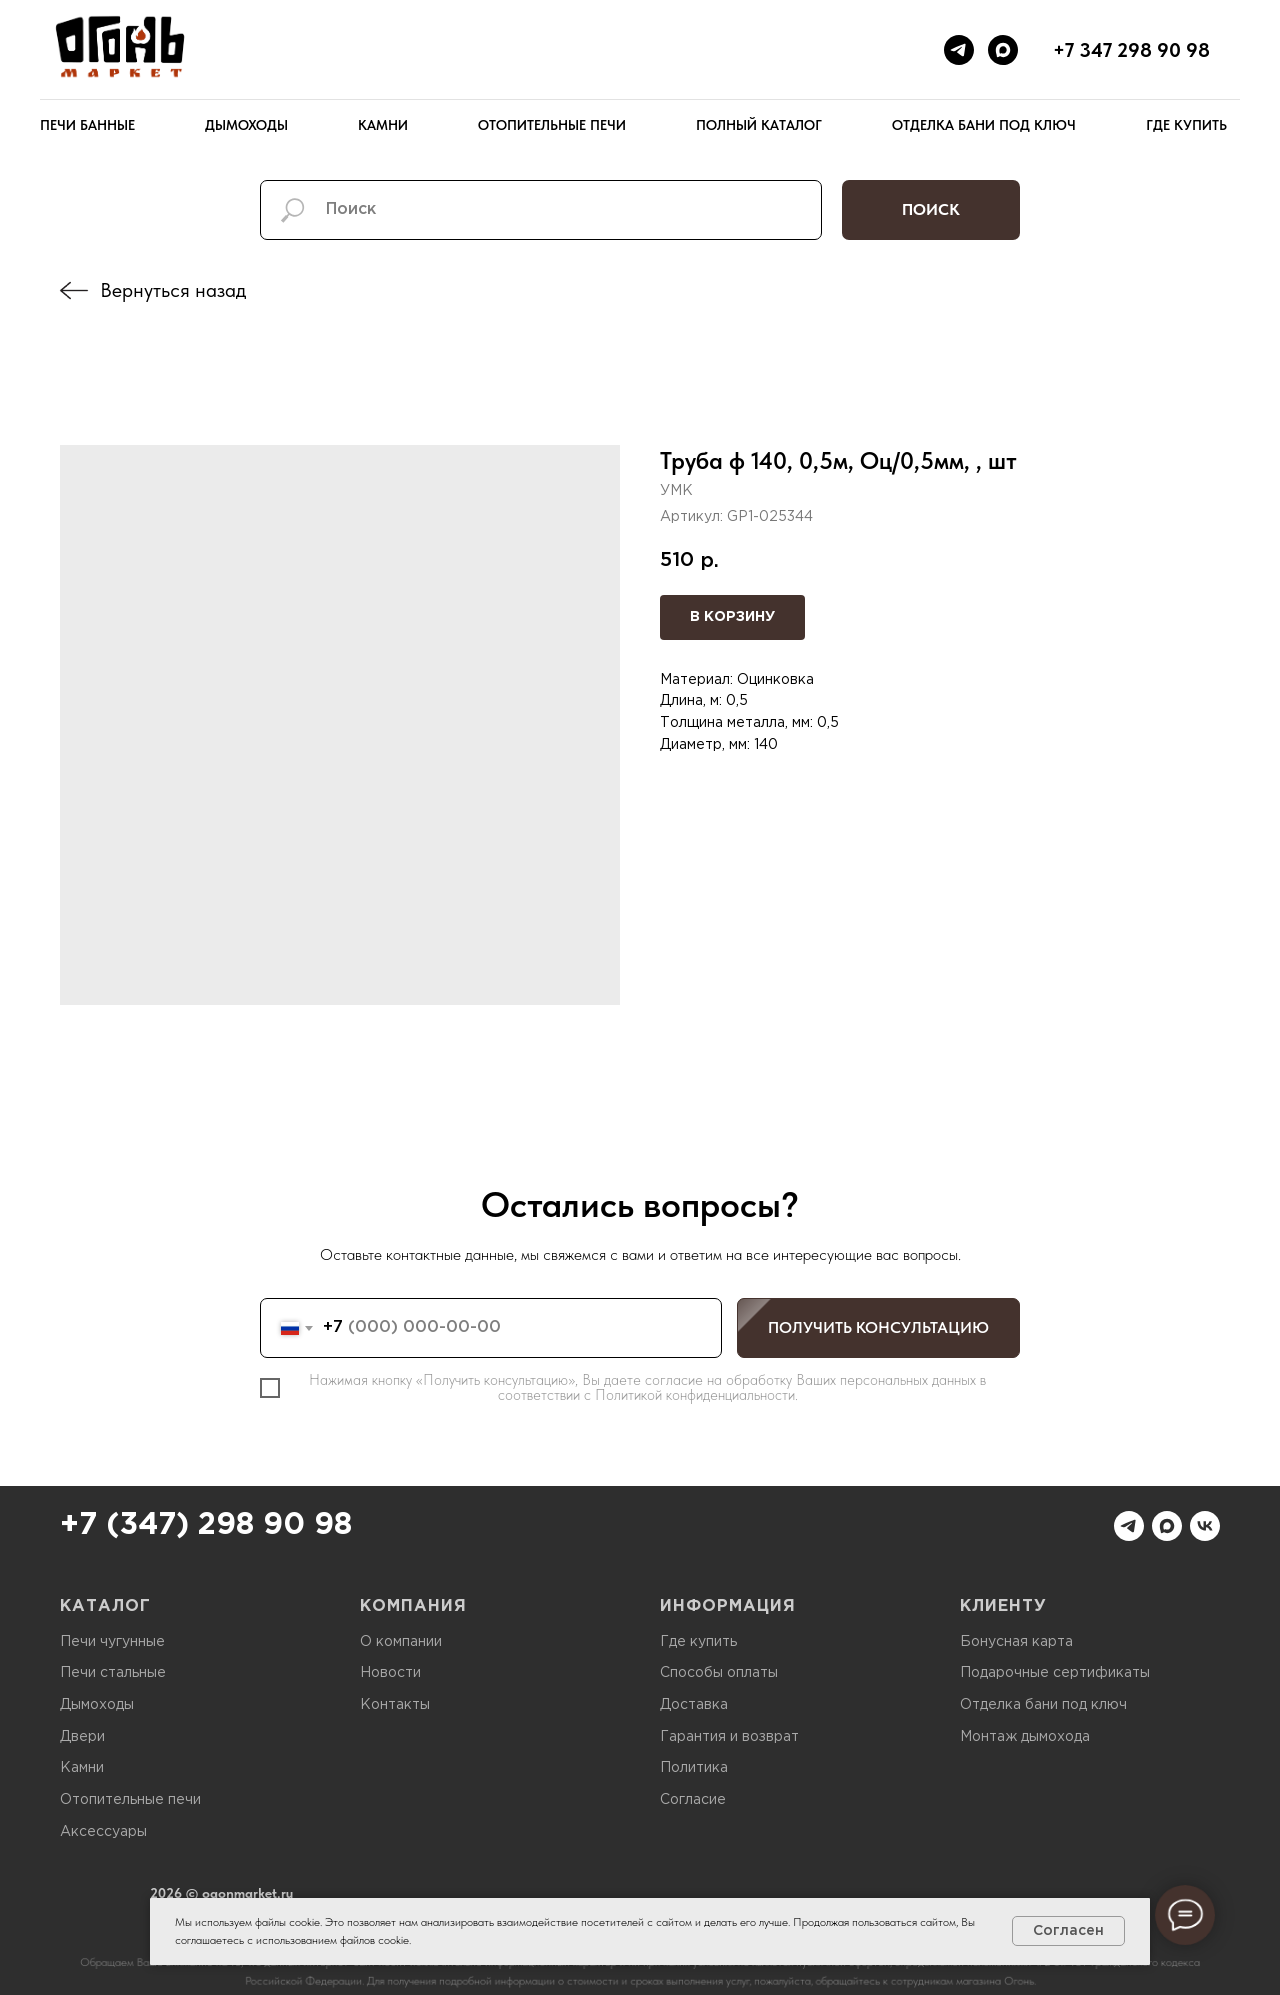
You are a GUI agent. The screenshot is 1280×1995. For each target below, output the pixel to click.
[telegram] (959, 50)
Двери (82, 1737)
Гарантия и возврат (729, 1737)
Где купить (1186, 125)
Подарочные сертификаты (1055, 1673)
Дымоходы (246, 125)
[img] (74, 290)
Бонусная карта (1016, 1642)
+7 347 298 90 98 (1131, 50)
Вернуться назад (173, 290)
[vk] (1205, 1526)
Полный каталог (759, 125)
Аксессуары (103, 1832)
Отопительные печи (552, 125)
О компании (401, 1642)
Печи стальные (113, 1673)
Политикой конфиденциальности (695, 1395)
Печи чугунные (112, 1642)
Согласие (693, 1800)
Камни (383, 125)
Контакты (395, 1705)
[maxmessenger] (1003, 50)
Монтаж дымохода (1025, 1737)
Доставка (694, 1705)
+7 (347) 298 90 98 (206, 1525)
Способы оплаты (719, 1673)
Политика (694, 1768)
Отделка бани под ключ (984, 125)
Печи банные (87, 125)
